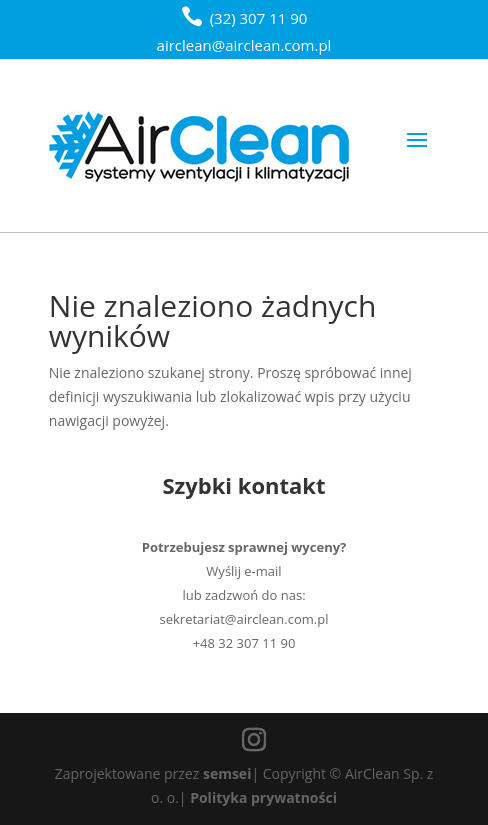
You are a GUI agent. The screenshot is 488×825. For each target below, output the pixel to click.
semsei (227, 773)
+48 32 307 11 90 (244, 643)
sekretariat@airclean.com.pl (244, 619)
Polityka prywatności (263, 797)
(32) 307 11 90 (259, 18)
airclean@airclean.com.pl (244, 45)
